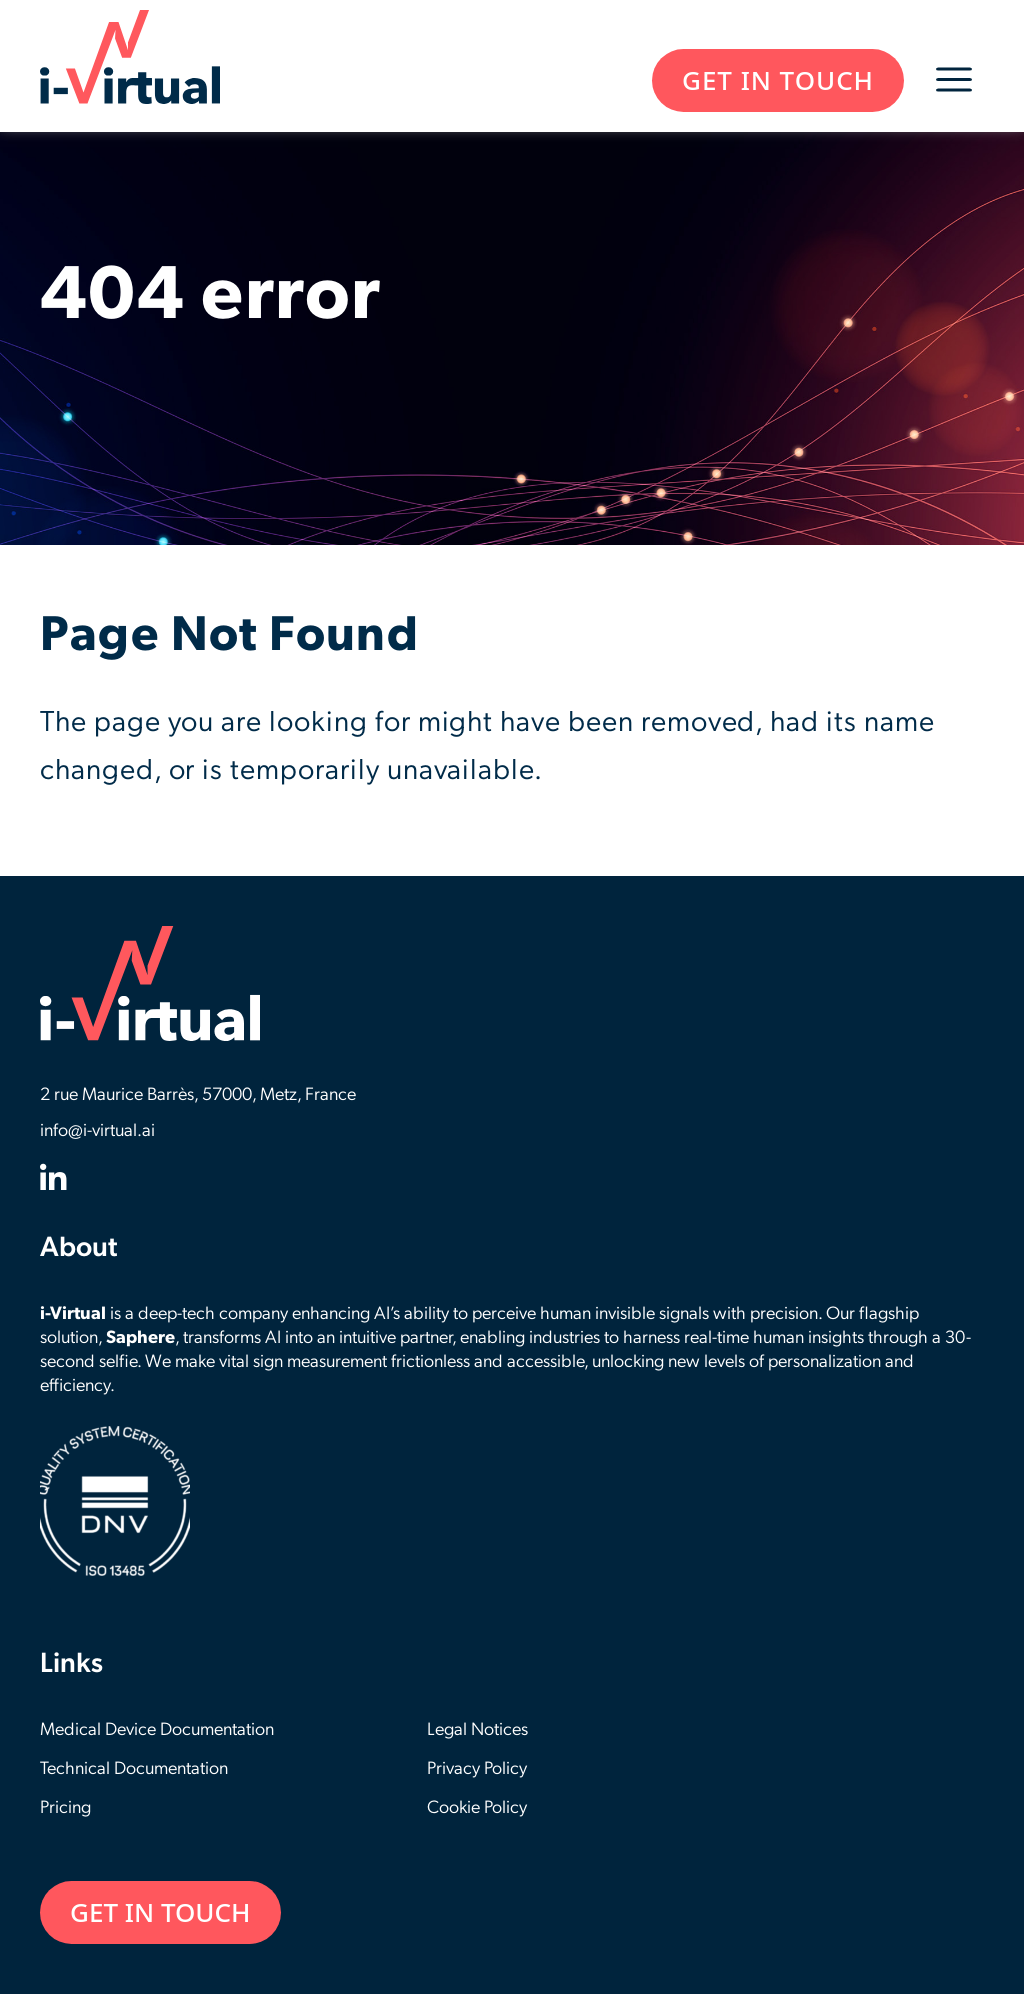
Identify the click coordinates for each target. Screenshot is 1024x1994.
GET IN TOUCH (778, 80)
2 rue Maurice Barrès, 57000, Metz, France (198, 1095)
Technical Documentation (134, 1769)
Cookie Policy (477, 1808)
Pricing (65, 1808)
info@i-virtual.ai (97, 1131)
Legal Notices (477, 1730)
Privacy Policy (477, 1769)
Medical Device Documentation (157, 1730)
